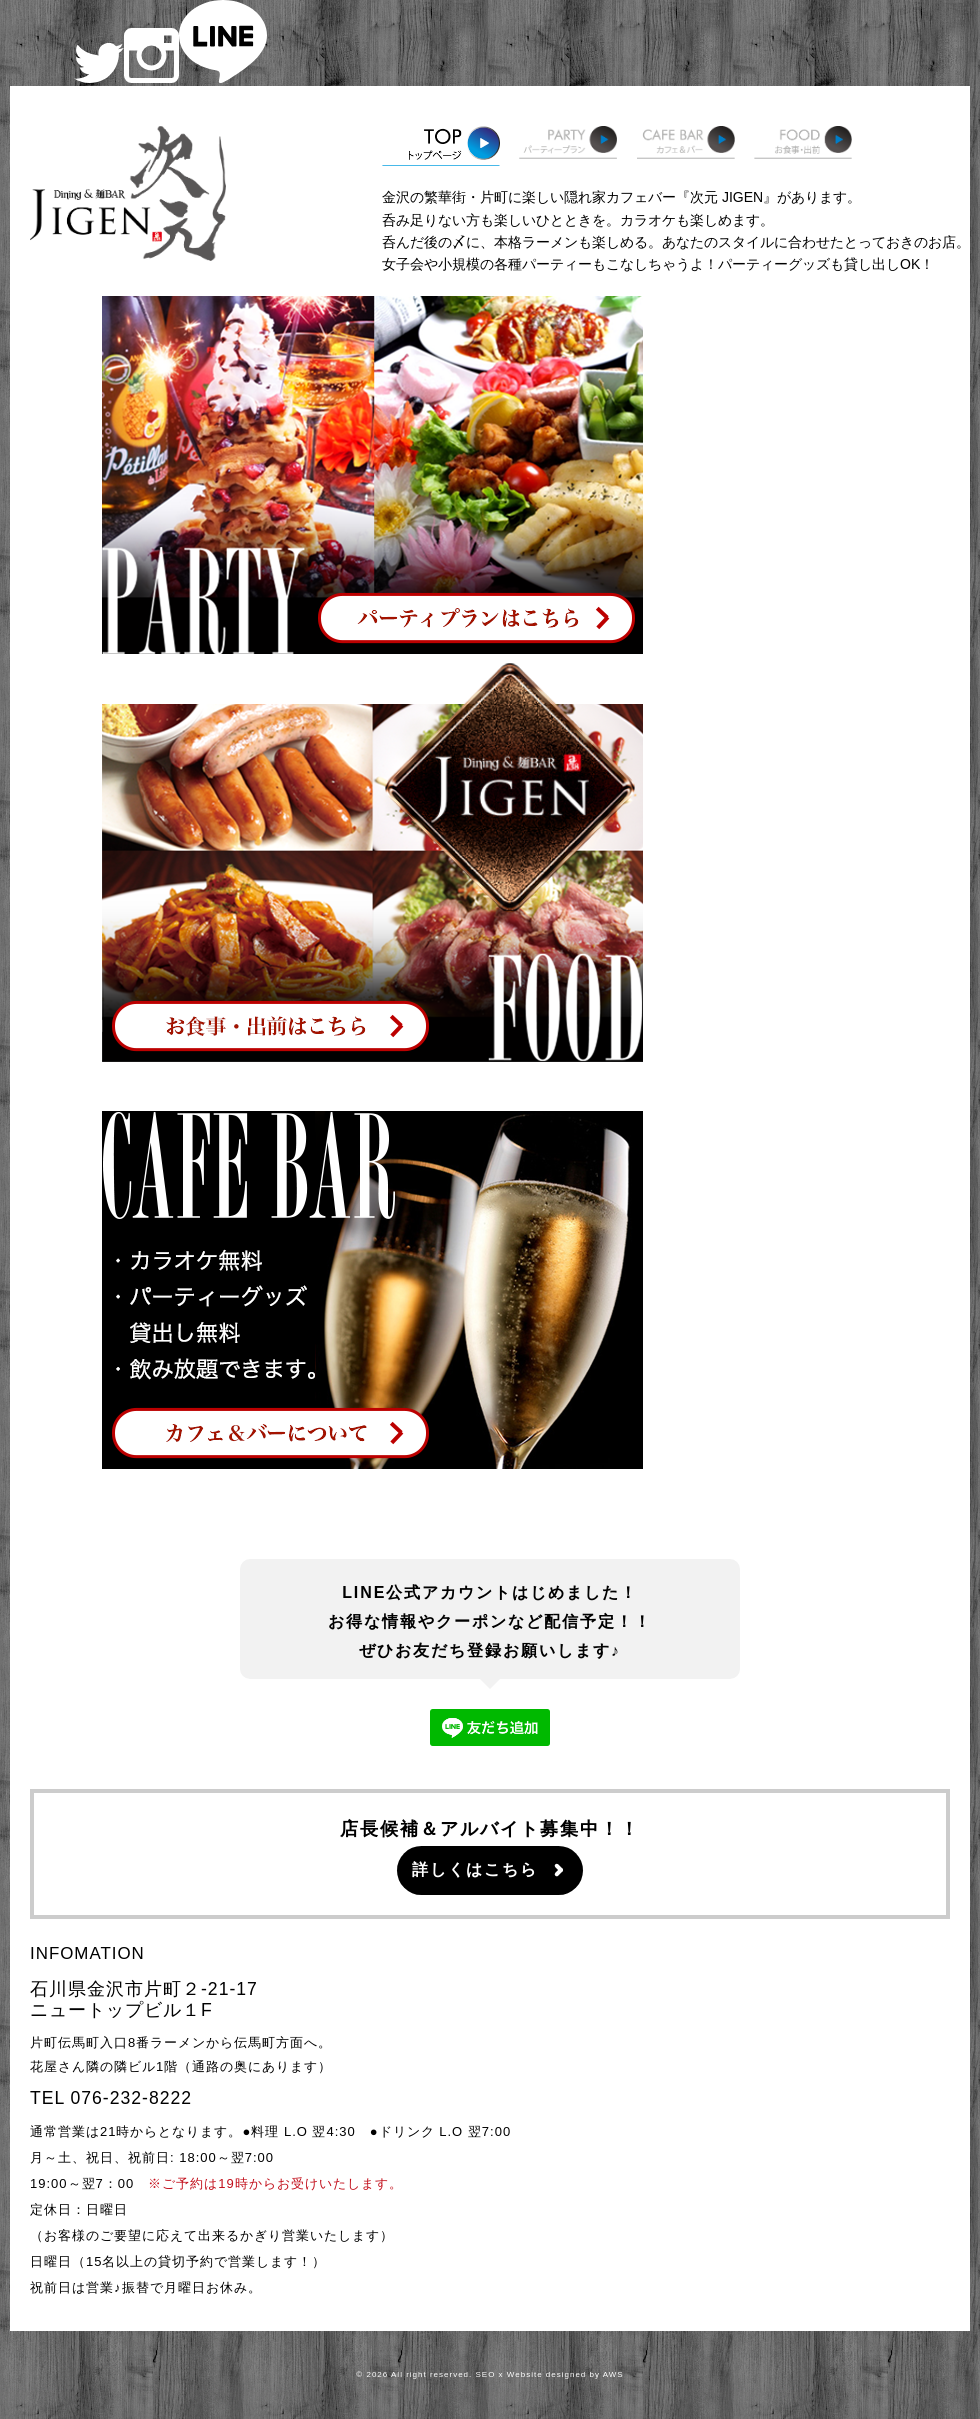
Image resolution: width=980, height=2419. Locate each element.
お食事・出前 (803, 146)
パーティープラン (568, 146)
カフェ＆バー (686, 146)
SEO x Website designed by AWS (550, 2374)
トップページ (441, 146)
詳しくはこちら (475, 1869)
